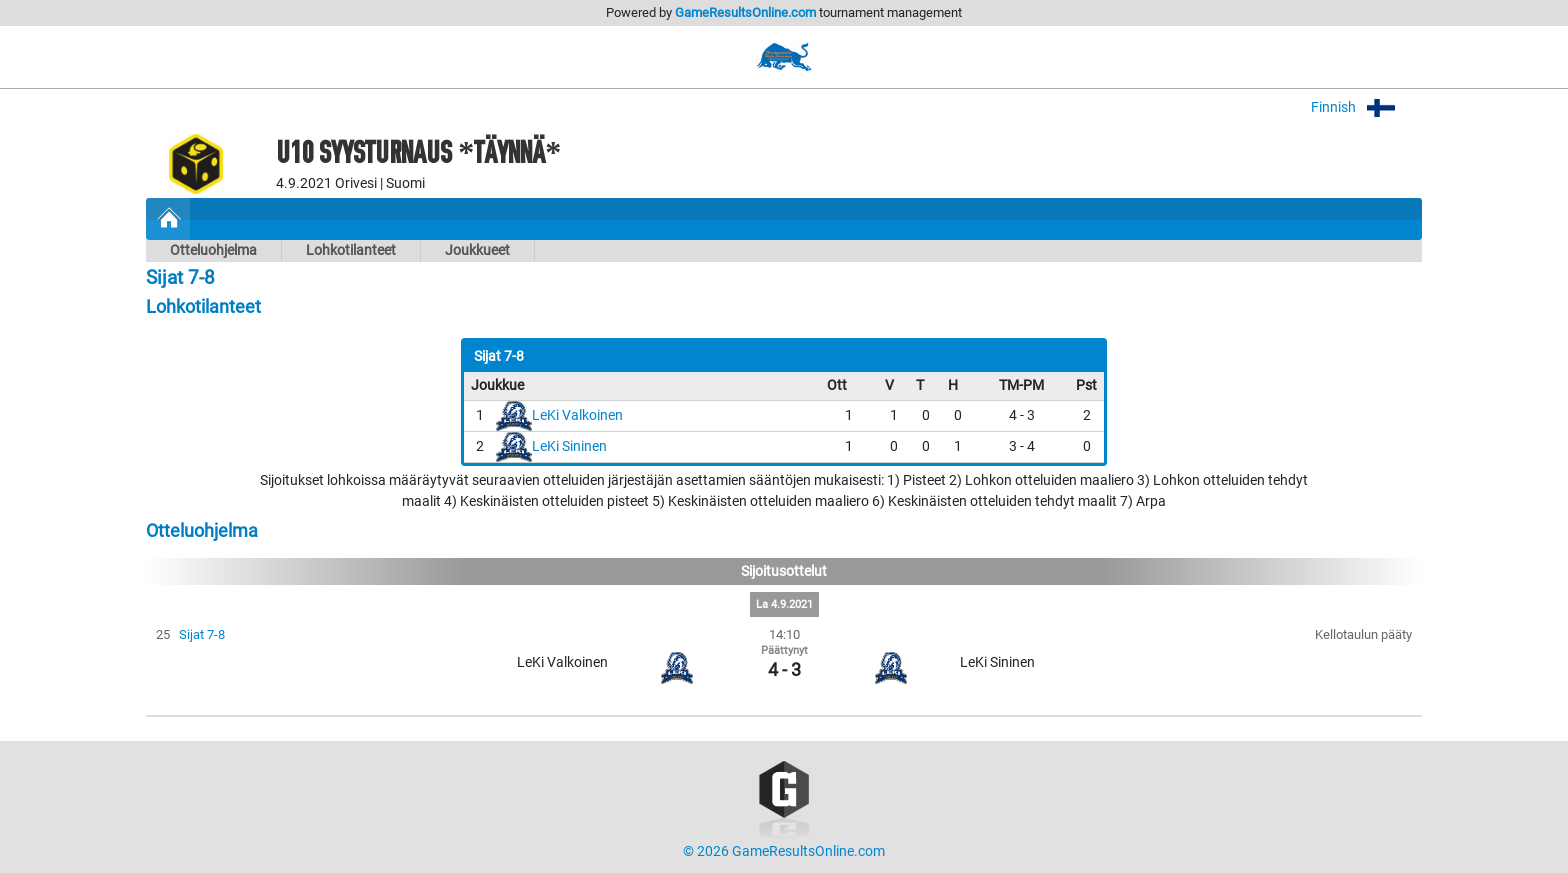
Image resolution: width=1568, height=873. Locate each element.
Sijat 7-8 (202, 634)
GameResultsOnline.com (745, 12)
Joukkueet (477, 250)
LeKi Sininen (569, 446)
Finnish (1366, 107)
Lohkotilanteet (351, 250)
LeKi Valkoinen (577, 415)
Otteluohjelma (213, 250)
